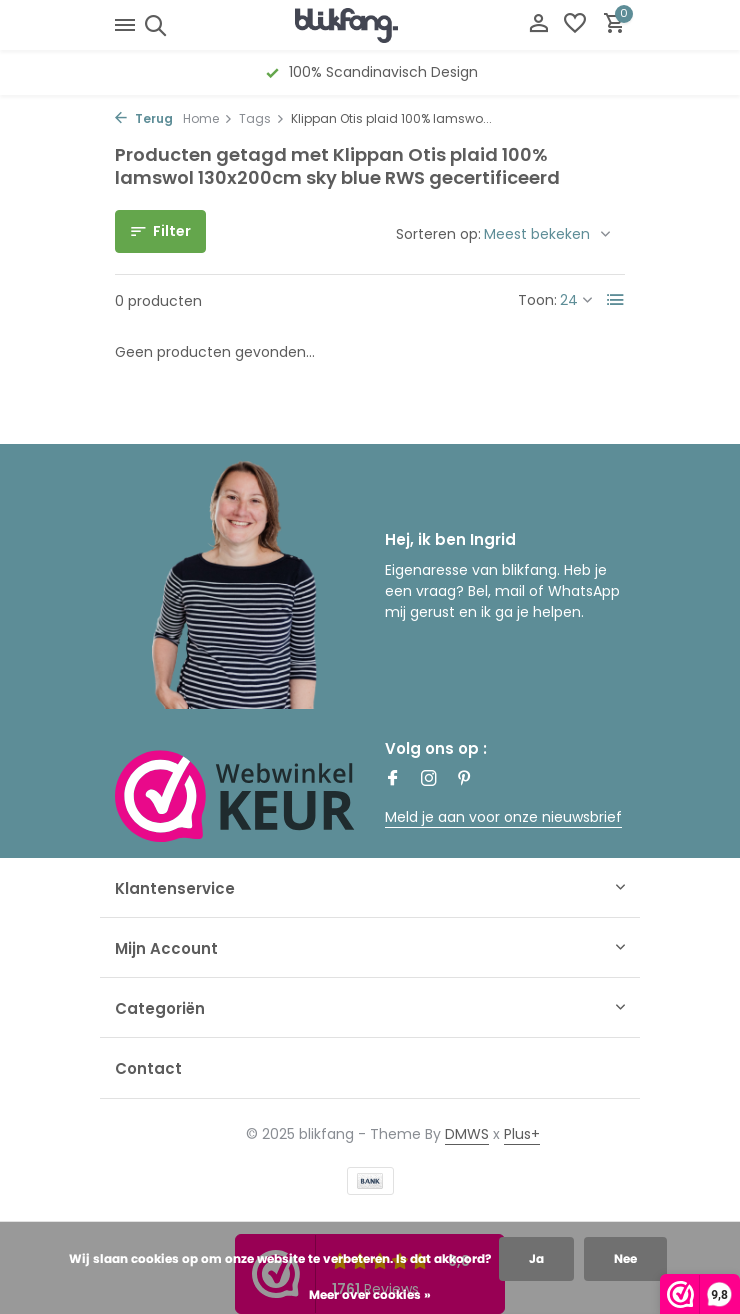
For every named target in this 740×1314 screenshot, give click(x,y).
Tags (262, 118)
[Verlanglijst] (575, 25)
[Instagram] (429, 780)
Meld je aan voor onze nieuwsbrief (503, 817)
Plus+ (522, 1134)
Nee (625, 1258)
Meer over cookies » (370, 1294)
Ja (536, 1258)
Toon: (537, 300)
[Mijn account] (538, 25)
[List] (616, 300)
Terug (144, 118)
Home (208, 118)
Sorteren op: (438, 234)
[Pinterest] (465, 780)
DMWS (467, 1134)
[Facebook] (393, 780)
